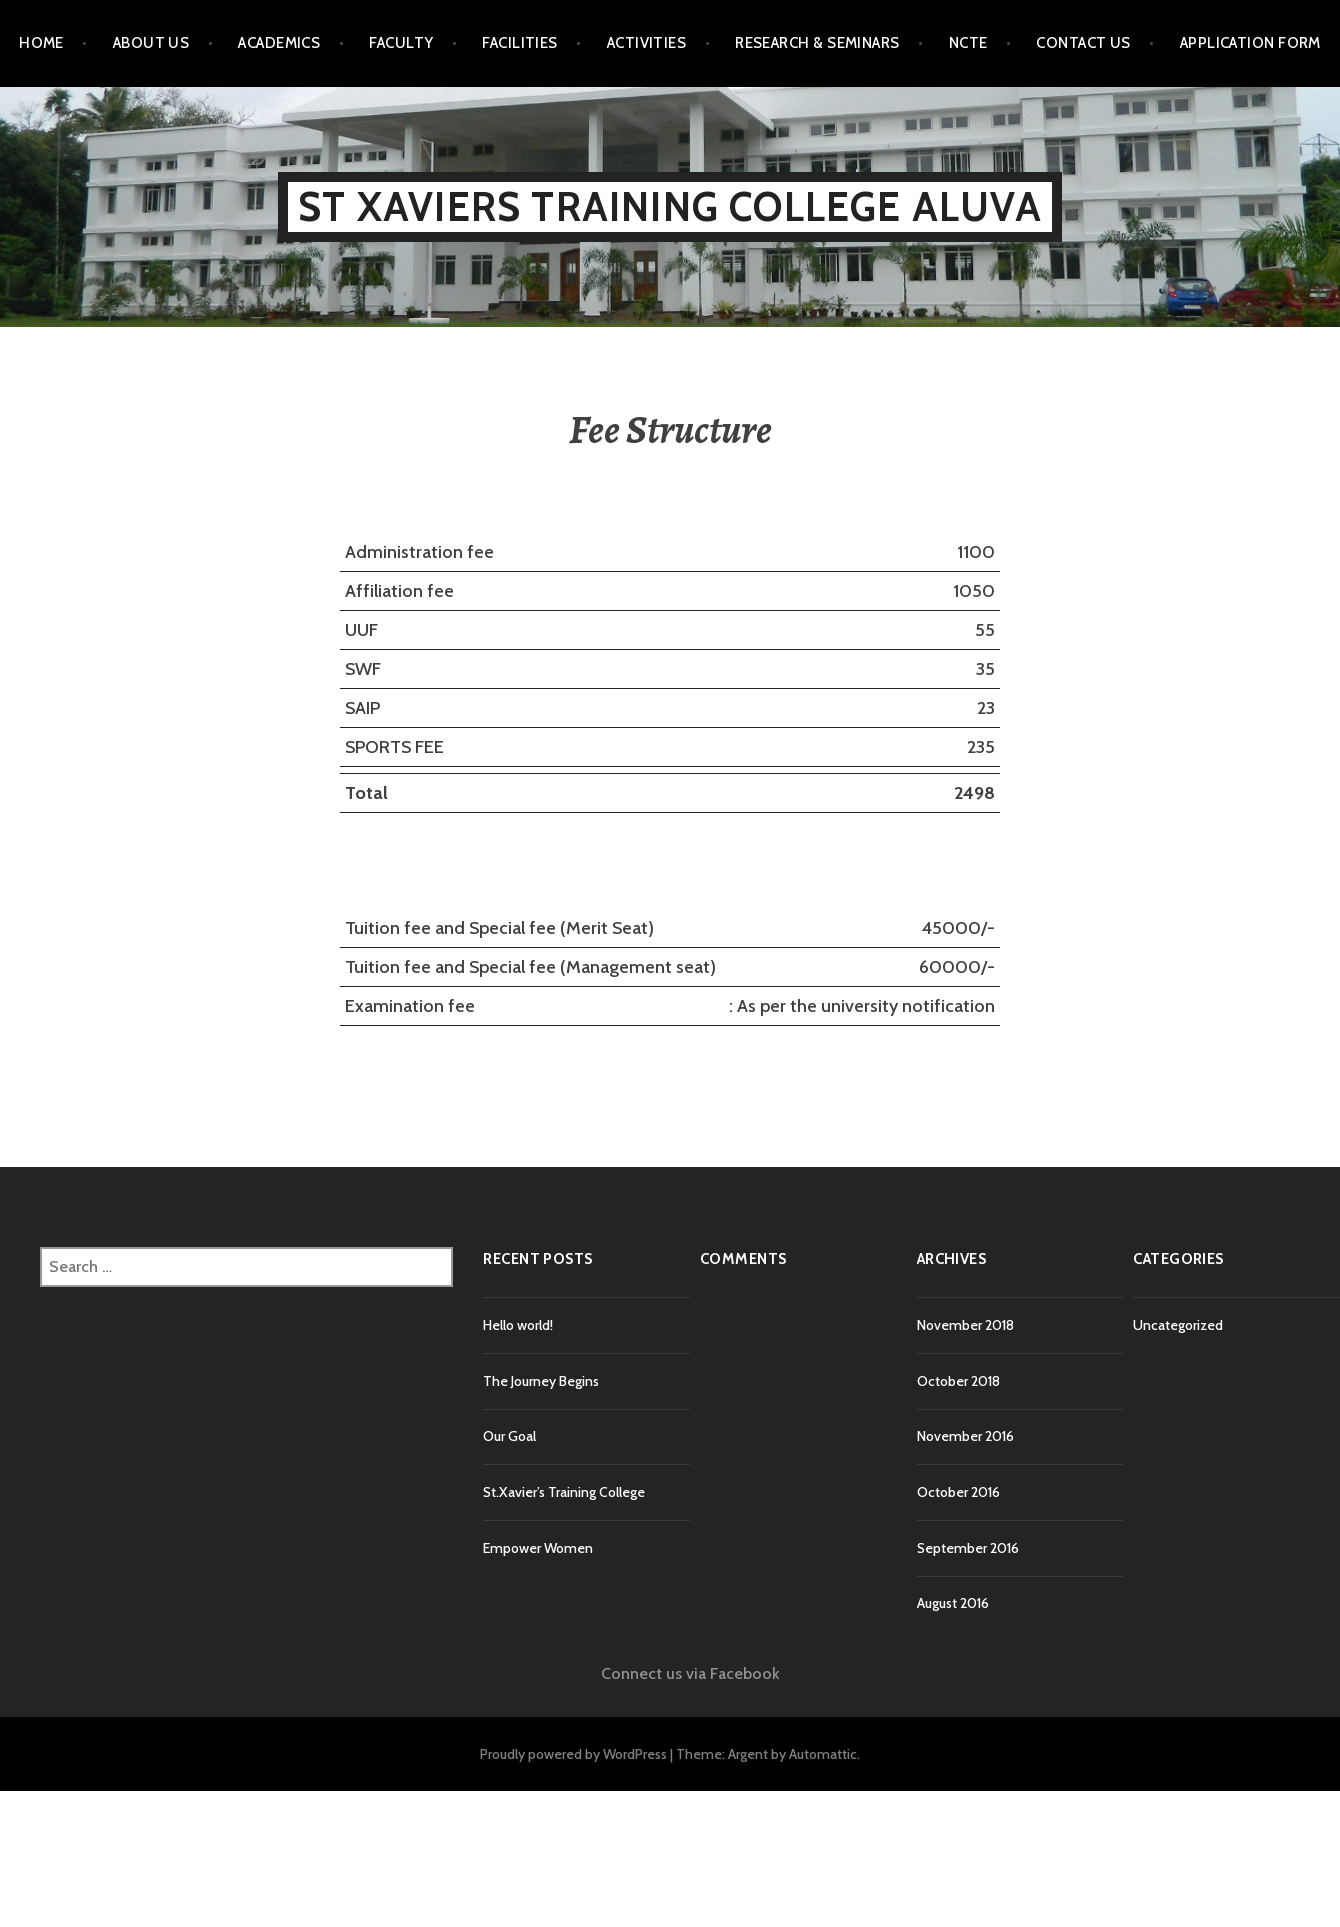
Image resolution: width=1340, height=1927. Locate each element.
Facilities (520, 43)
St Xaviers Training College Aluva (670, 206)
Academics (279, 43)
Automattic (823, 1754)
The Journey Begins (541, 1381)
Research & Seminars (817, 43)
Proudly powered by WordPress (573, 1754)
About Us (151, 43)
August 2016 (953, 1603)
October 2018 (958, 1381)
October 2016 (958, 1492)
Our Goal (509, 1436)
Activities (647, 43)
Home (41, 43)
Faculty (401, 43)
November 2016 (965, 1436)
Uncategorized (1178, 1325)
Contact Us (1083, 43)
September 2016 (968, 1548)
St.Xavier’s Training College (564, 1492)
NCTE (968, 43)
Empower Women (538, 1548)
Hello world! (518, 1325)
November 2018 (965, 1325)
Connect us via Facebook (690, 1673)
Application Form (1250, 43)
